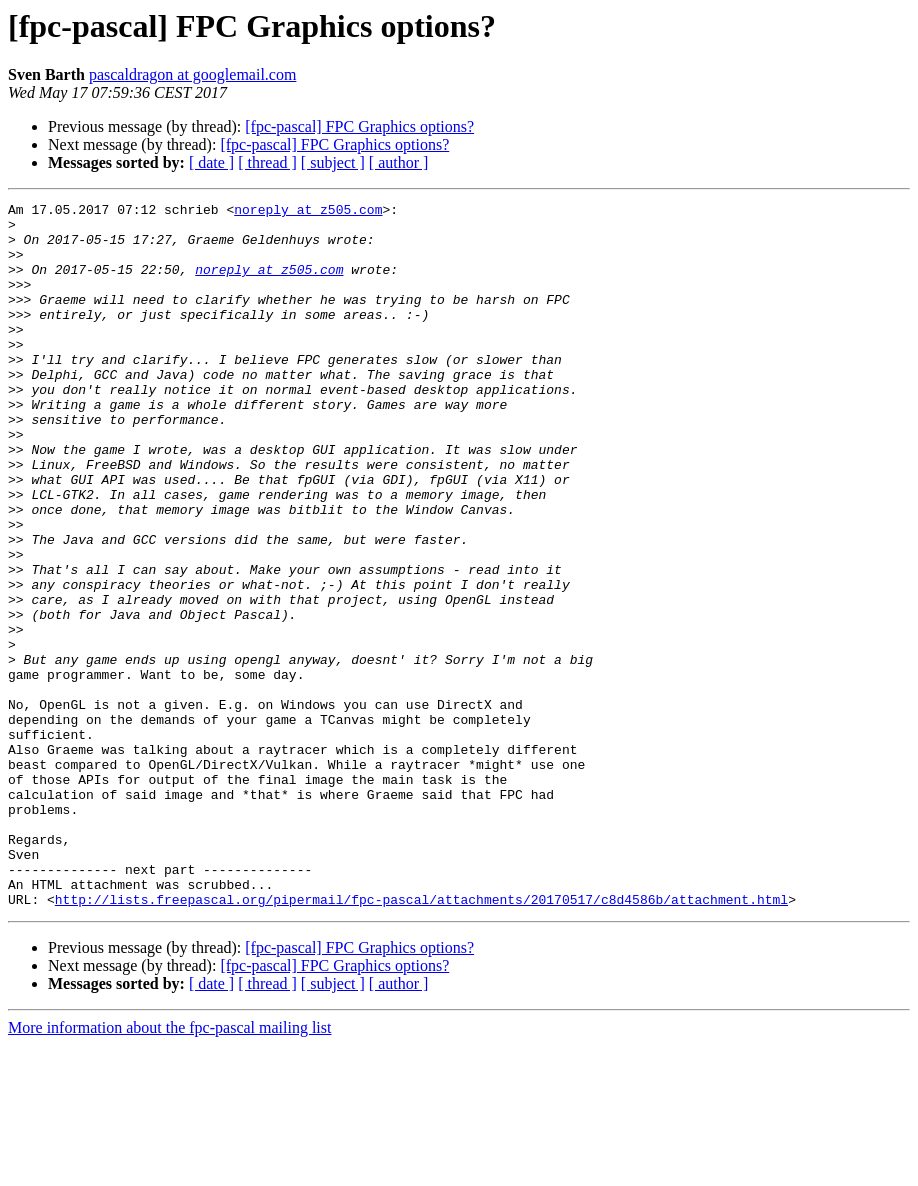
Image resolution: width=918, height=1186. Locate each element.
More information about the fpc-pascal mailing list (169, 1168)
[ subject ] (333, 162)
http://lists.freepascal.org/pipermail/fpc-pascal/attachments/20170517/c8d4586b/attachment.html (421, 1040)
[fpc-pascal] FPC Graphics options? (359, 126)
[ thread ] (267, 162)
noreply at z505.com (308, 212)
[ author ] (399, 162)
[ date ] (211, 162)
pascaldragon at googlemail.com (192, 74)
